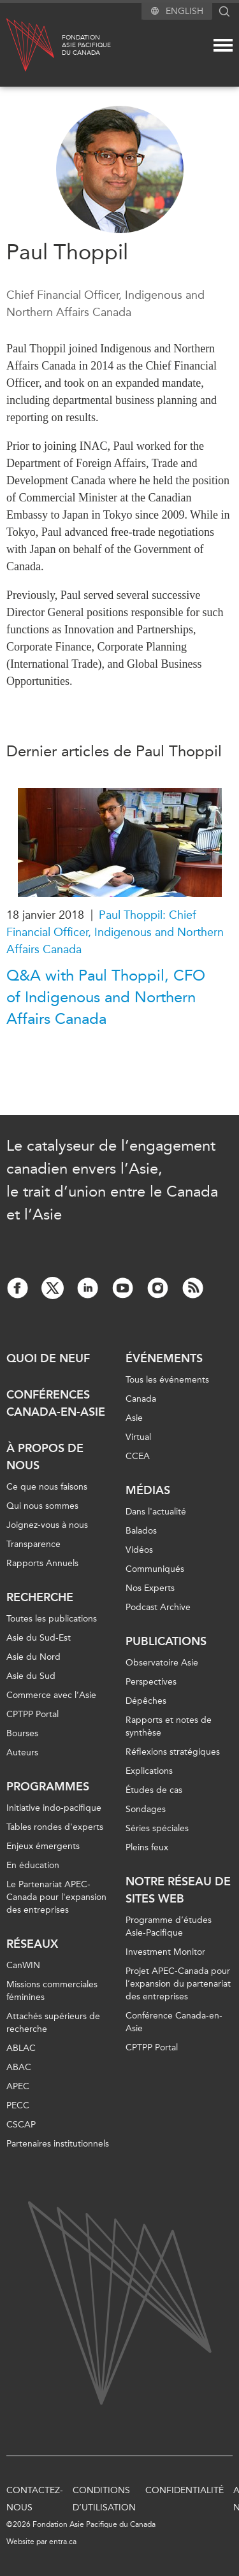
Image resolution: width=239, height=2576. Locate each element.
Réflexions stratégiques (173, 1751)
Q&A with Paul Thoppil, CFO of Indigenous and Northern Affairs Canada (105, 997)
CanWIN (23, 1965)
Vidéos (139, 1549)
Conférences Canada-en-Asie (55, 1403)
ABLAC (21, 2048)
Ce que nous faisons (46, 1486)
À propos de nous (44, 1456)
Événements (164, 1358)
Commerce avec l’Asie (51, 1695)
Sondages (146, 1809)
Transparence (33, 1544)
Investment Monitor (165, 1951)
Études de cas (154, 1790)
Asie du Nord (33, 1656)
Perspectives (151, 1681)
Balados (141, 1530)
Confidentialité (184, 2490)
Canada (141, 1398)
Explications (149, 1771)
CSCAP (21, 2124)
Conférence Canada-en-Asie (174, 2022)
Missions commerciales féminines (52, 1991)
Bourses (22, 1733)
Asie (134, 1418)
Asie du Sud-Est (38, 1637)
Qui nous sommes (42, 1505)
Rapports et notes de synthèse (169, 1726)
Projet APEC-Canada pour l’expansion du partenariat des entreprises (178, 1984)
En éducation (32, 1865)
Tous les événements (167, 1379)
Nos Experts (150, 1588)
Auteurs (22, 1752)
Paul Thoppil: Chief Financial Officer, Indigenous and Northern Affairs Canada (115, 932)
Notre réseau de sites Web (178, 1890)
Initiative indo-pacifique (53, 1807)
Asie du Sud (30, 1676)
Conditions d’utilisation (104, 2499)
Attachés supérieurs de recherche (53, 2022)
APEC (17, 2086)
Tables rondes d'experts (54, 1827)
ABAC (18, 2067)
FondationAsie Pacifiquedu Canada (86, 45)
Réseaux (32, 1944)
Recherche (39, 1597)
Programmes (47, 1787)
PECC (17, 2105)
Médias (148, 1490)
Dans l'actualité (156, 1511)
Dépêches (146, 1700)
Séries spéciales (157, 1828)
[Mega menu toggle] (223, 45)
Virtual (138, 1437)
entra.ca (62, 2541)
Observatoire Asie (162, 1662)
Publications (166, 1641)
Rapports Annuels (42, 1563)
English (184, 11)
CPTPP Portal (32, 1714)
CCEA (138, 1456)
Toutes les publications (51, 1618)
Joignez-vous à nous (47, 1525)
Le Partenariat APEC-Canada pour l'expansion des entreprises (56, 1897)
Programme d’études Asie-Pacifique (169, 1926)
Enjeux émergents (43, 1846)
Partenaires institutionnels (57, 2143)
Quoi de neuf (48, 1358)
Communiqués (155, 1569)
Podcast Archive (158, 1607)
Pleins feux (147, 1847)
